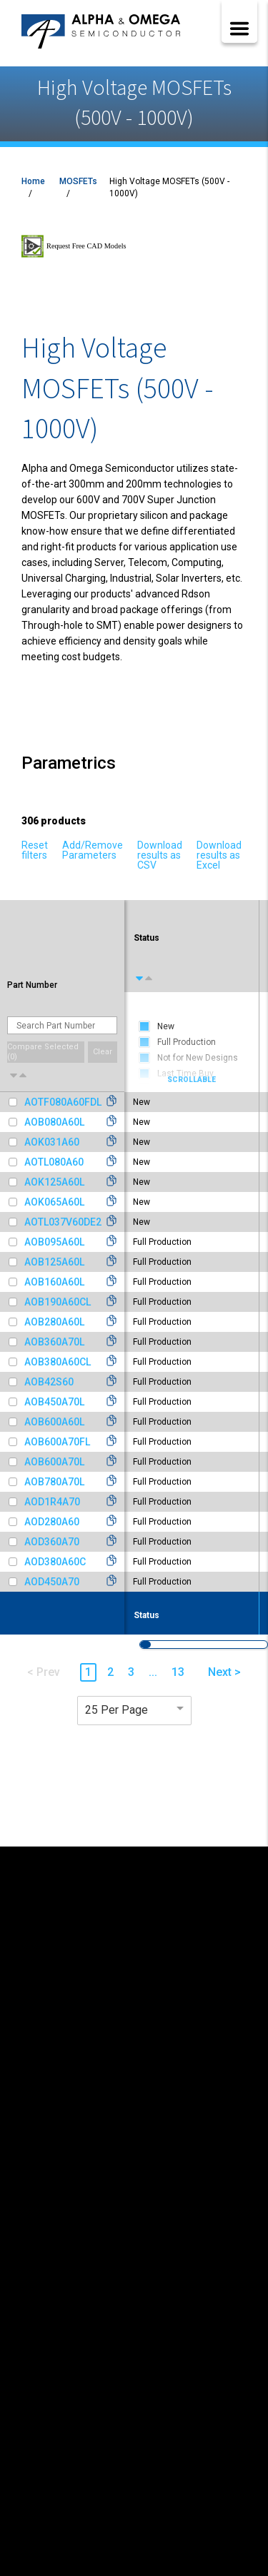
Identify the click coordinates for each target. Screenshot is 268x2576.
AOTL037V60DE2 (62, 1222)
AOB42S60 (49, 1382)
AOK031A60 (51, 1142)
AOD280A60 (51, 1522)
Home (33, 181)
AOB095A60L (54, 1242)
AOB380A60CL (57, 1362)
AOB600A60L (54, 1422)
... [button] (153, 1672)
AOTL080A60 (54, 1162)
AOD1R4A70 (52, 1502)
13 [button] (178, 1672)
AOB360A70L (54, 1342)
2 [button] (110, 1672)
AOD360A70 (51, 1542)
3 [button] (131, 1672)
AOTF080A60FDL (62, 1102)
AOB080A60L (54, 1122)
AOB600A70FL (57, 1442)
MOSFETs (78, 181)
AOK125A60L (54, 1182)
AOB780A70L (54, 1482)
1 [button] (88, 1672)
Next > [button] (224, 1672)
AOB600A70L (54, 1462)
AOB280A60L (54, 1322)
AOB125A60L (54, 1262)
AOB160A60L (54, 1282)
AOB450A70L (54, 1402)
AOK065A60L (54, 1202)
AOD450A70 (51, 1582)
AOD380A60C (55, 1562)
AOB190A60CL (57, 1302)
